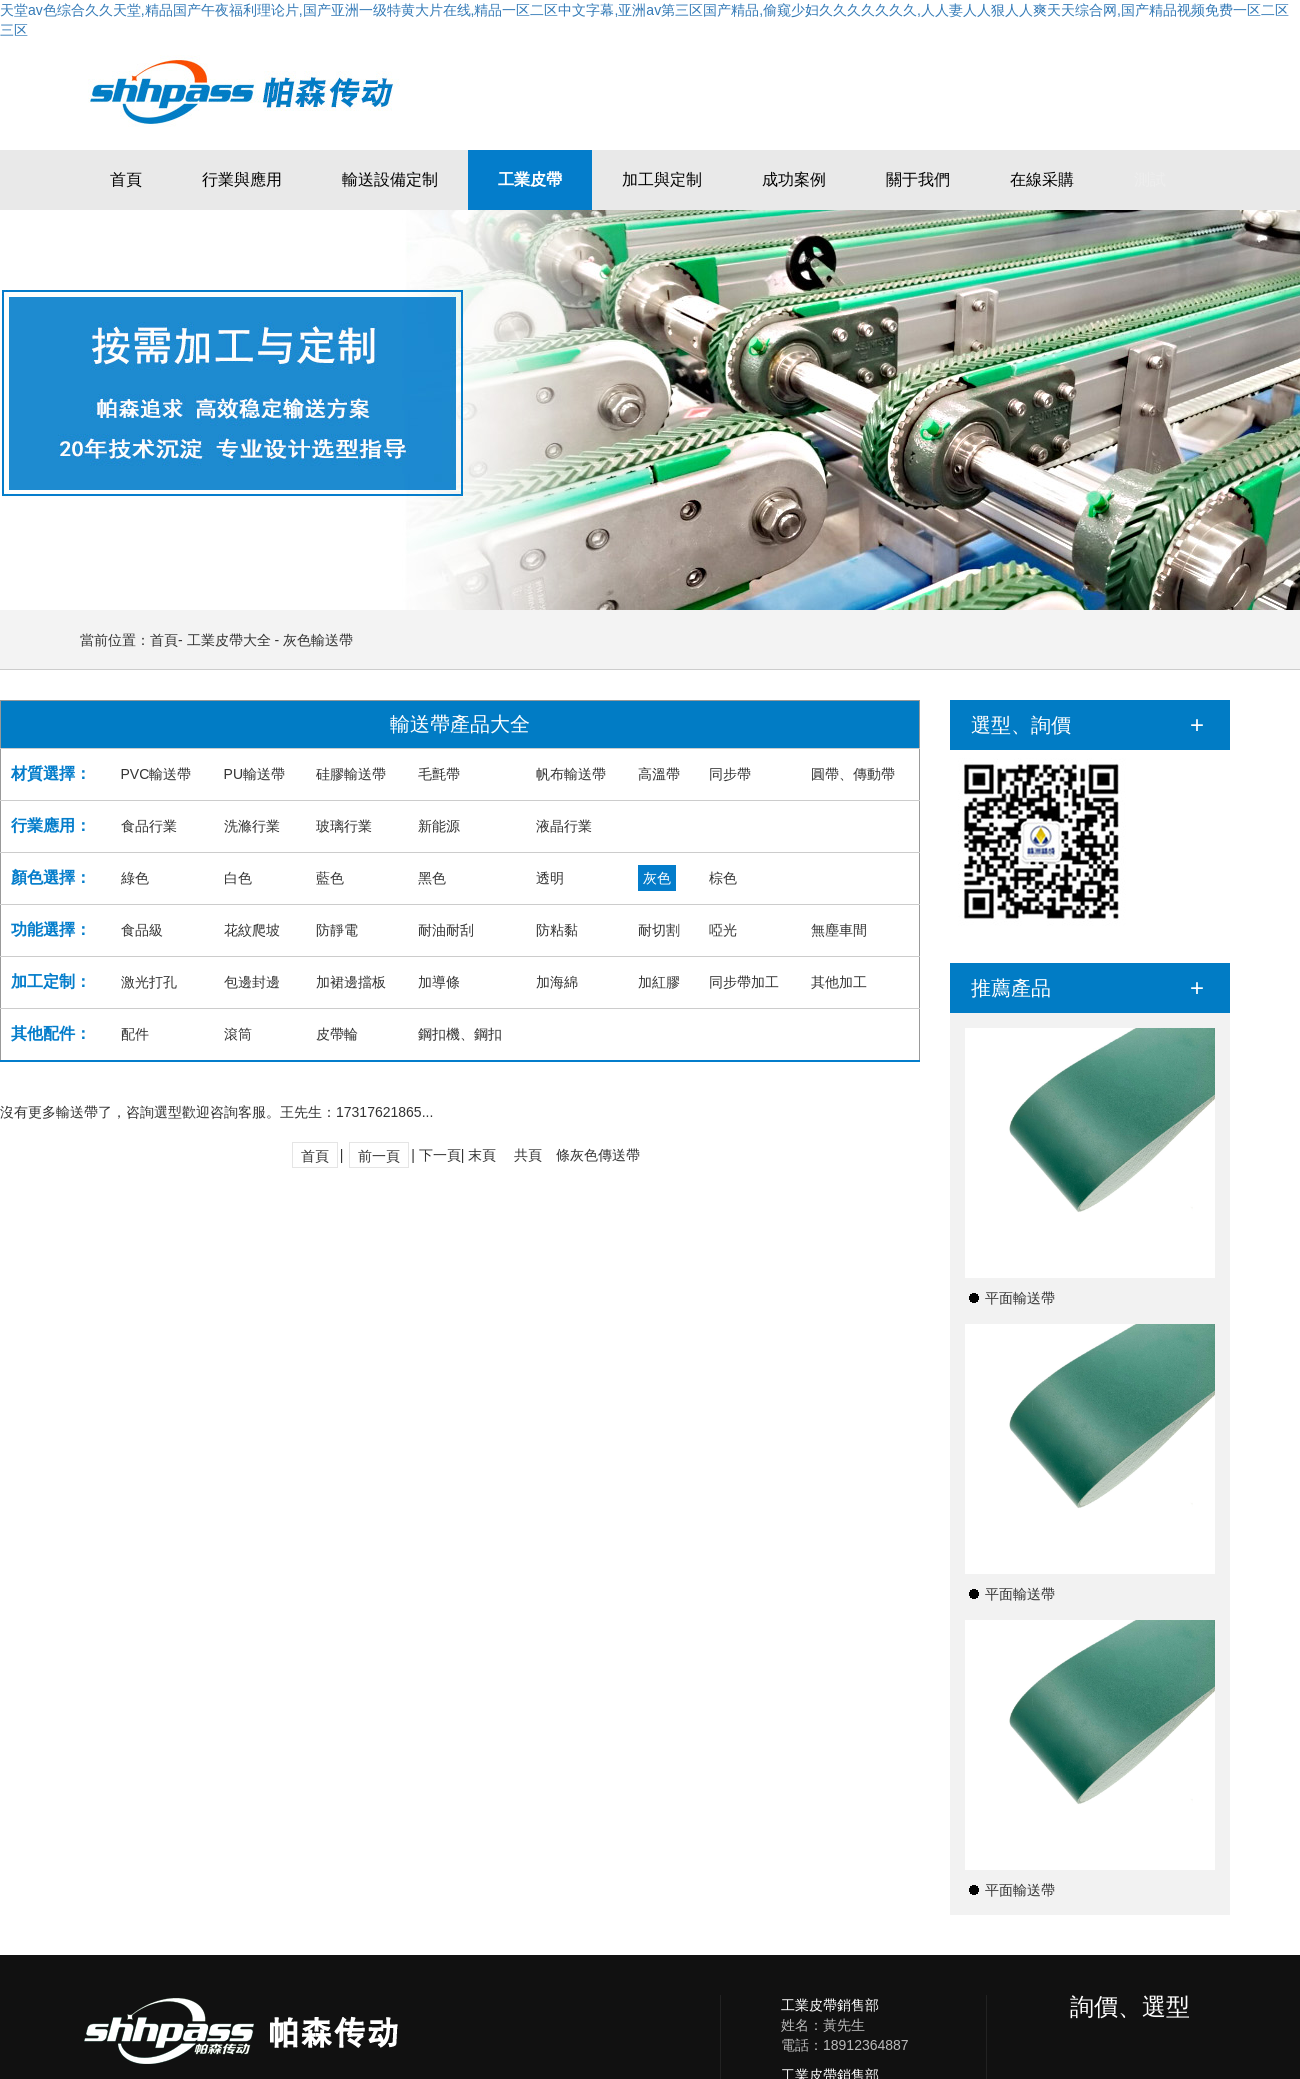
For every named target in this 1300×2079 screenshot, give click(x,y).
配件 (135, 1034)
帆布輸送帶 (571, 774)
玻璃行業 (344, 826)
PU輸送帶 (254, 774)
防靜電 (337, 930)
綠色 (135, 878)
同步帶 (730, 774)
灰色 (657, 878)
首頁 (164, 640)
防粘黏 (557, 930)
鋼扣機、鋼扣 (460, 1034)
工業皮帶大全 (229, 640)
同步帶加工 (744, 982)
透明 (550, 878)
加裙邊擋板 (351, 982)
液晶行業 (564, 826)
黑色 (432, 878)
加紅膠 (659, 982)
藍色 (330, 878)
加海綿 (557, 982)
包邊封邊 (252, 982)
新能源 (439, 826)
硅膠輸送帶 (351, 774)
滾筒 (238, 1034)
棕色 (723, 878)
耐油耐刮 (446, 930)
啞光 (723, 930)
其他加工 (839, 982)
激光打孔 (149, 982)
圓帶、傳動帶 (853, 774)
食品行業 (149, 826)
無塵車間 (839, 930)
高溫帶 (659, 774)
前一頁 (379, 1156)
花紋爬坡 (252, 930)
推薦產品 (1011, 988)
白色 (238, 878)
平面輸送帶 (1020, 1298)
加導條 (439, 982)
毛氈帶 (439, 774)
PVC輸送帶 (156, 774)
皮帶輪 (337, 1034)
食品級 (142, 930)
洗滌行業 (252, 826)
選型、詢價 (1021, 725)
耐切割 (659, 930)
